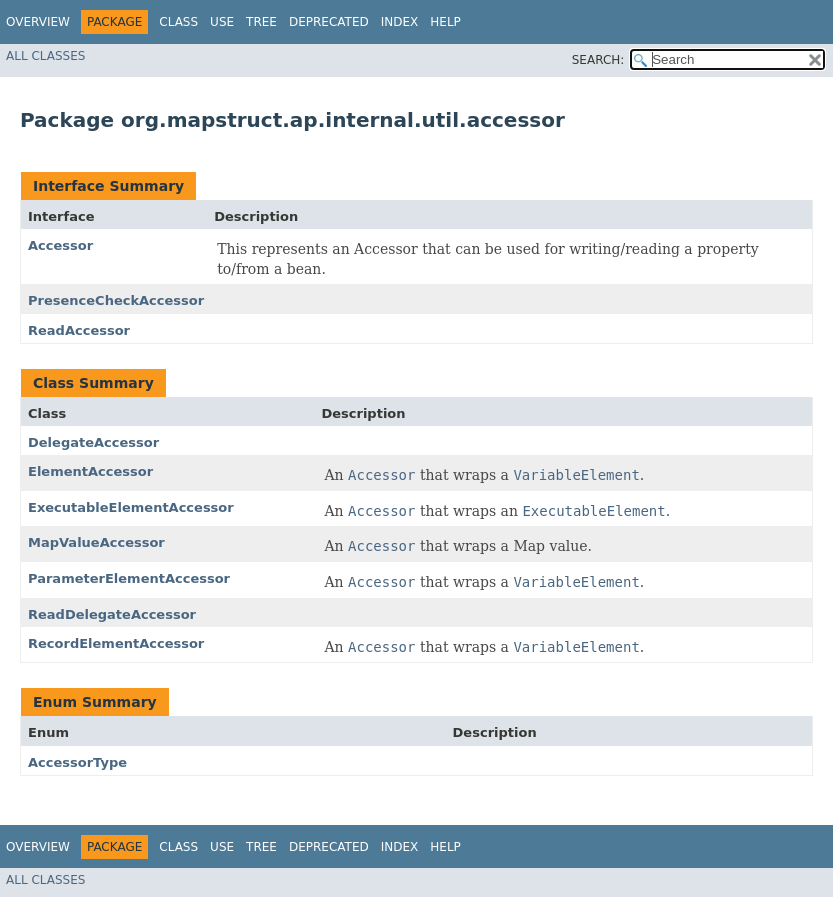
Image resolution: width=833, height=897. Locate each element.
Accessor (60, 245)
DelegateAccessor (93, 442)
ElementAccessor (90, 471)
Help (445, 22)
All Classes (45, 56)
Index (400, 22)
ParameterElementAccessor (129, 578)
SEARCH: (598, 60)
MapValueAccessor (96, 542)
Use (222, 22)
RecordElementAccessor (116, 643)
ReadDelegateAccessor (112, 614)
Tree (261, 22)
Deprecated (329, 22)
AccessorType (77, 762)
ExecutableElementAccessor (131, 507)
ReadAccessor (79, 330)
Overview (38, 22)
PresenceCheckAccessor (116, 300)
